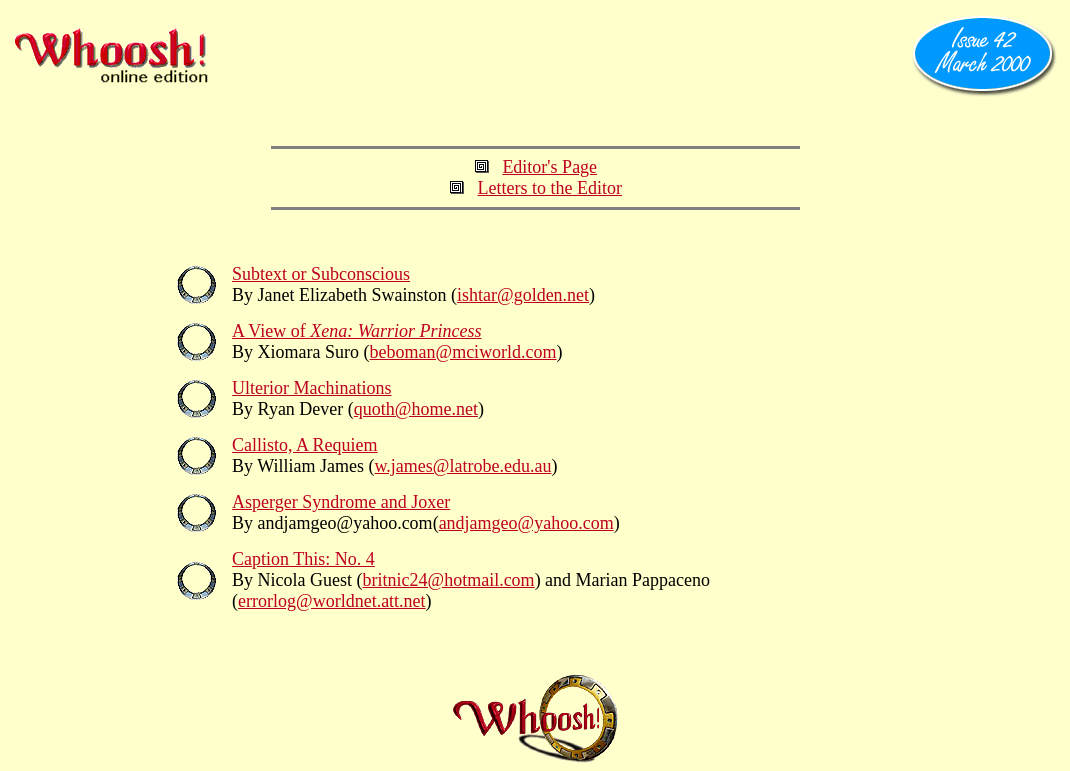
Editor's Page (549, 167)
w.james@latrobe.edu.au (463, 466)
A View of (356, 331)
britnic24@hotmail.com (449, 580)
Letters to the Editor (550, 188)
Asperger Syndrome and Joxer (341, 502)
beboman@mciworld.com (463, 352)
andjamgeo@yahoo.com (526, 523)
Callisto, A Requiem (305, 445)
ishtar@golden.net (523, 295)
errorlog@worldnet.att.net (332, 601)
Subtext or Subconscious (321, 274)
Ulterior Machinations (311, 388)
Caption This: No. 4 (303, 559)
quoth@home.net (416, 409)
